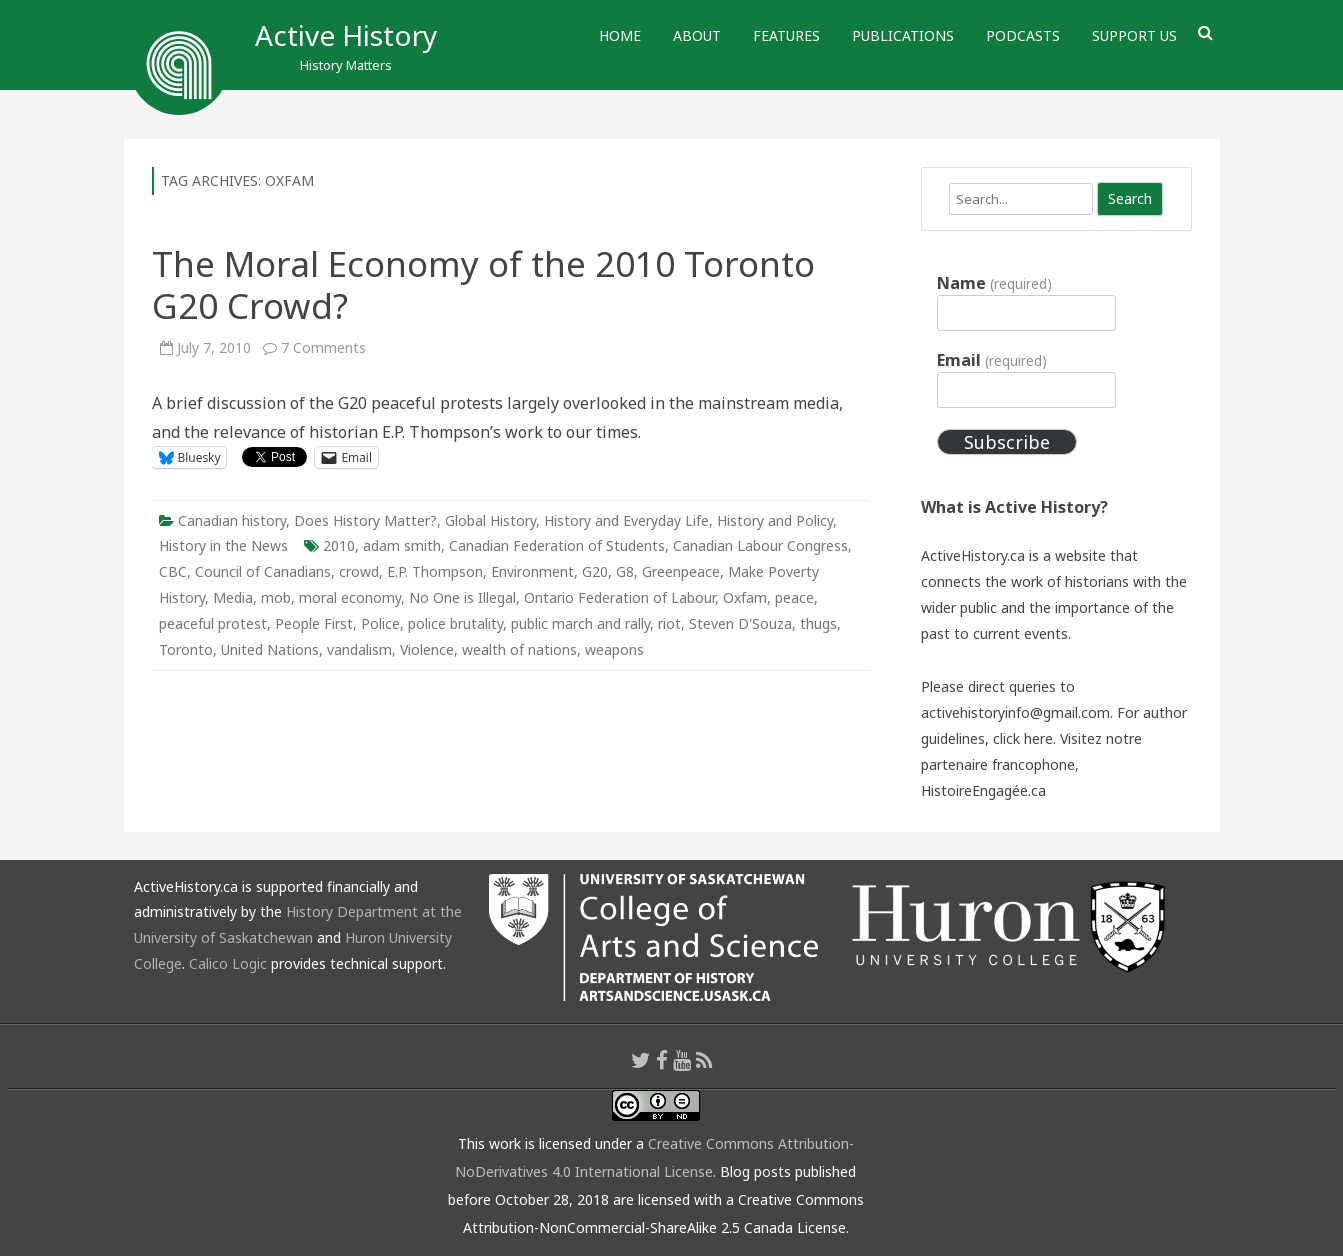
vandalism (359, 649)
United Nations (270, 649)
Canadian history (232, 520)
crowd (359, 571)
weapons (614, 649)
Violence (427, 649)
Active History (346, 35)
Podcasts (1023, 35)
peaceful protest (213, 623)
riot (669, 623)
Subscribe (1007, 442)
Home (620, 35)
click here (1023, 738)
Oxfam (745, 597)
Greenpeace (681, 571)
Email (991, 360)
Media (233, 597)
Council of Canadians (263, 571)
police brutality (455, 623)
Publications (903, 35)
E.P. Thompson (435, 571)
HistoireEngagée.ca (983, 790)
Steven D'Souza (740, 623)
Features (786, 35)
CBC (173, 571)
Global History (490, 520)
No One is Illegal (462, 597)
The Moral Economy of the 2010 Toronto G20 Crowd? (483, 284)
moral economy (350, 597)
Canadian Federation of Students (557, 545)
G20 (595, 571)
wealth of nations (519, 649)
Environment (532, 571)
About (697, 35)
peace (794, 597)
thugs (818, 623)
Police (380, 623)
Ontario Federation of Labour (619, 597)
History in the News (223, 545)
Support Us (1134, 35)
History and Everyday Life (626, 520)
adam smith (402, 545)
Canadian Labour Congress (760, 545)
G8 (625, 571)
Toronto (186, 649)
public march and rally (580, 623)
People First (314, 623)
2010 (339, 545)
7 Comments (323, 347)
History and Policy (775, 520)
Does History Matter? (365, 520)
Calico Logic (228, 963)
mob (276, 597)
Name (994, 283)
